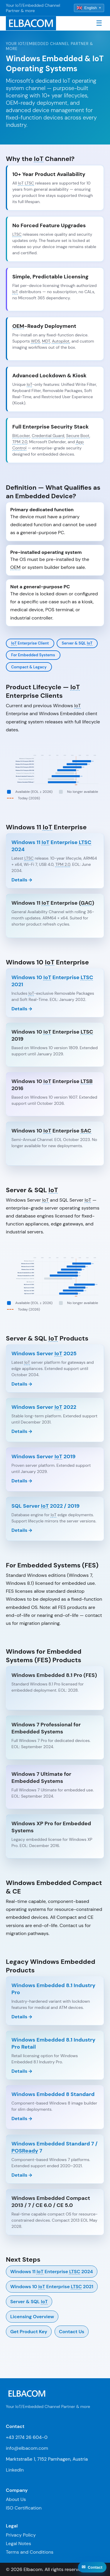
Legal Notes (18, 2543)
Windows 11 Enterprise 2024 (51, 2271)
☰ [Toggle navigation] (99, 23)
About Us (16, 2499)
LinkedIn (15, 2470)
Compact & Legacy (29, 667)
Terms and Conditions (29, 2552)
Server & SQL (77, 643)
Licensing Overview (32, 2316)
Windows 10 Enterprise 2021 (51, 2286)
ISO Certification (24, 2508)
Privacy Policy (21, 2535)
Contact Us (71, 2331)
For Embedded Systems (33, 654)
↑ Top (97, 2569)
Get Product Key (28, 2331)
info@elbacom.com (27, 2448)
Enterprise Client (30, 643)
